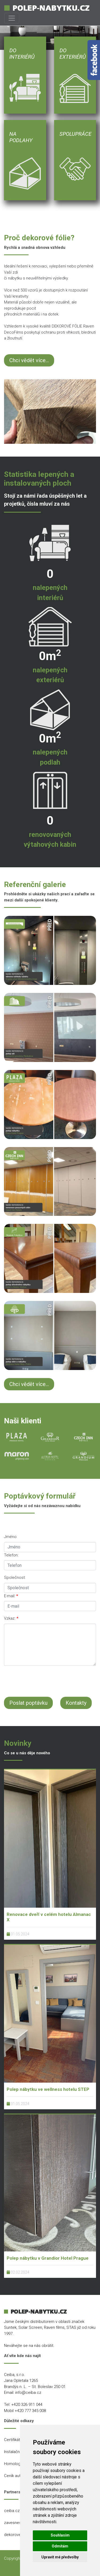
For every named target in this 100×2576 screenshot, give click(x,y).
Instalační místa (17, 2451)
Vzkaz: (11, 1618)
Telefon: (11, 1555)
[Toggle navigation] (11, 18)
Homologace (15, 2463)
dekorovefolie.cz (19, 2534)
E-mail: (11, 1595)
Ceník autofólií (16, 2475)
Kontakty (76, 1703)
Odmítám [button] (60, 2546)
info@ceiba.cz (28, 2392)
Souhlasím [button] (60, 2535)
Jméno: (10, 1536)
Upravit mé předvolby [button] (60, 2557)
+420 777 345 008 (30, 2410)
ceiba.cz (12, 2510)
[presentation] (44, 1680)
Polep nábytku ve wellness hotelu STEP (48, 2089)
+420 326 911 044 (26, 2404)
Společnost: (15, 1577)
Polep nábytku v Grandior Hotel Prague (48, 2258)
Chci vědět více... (29, 360)
